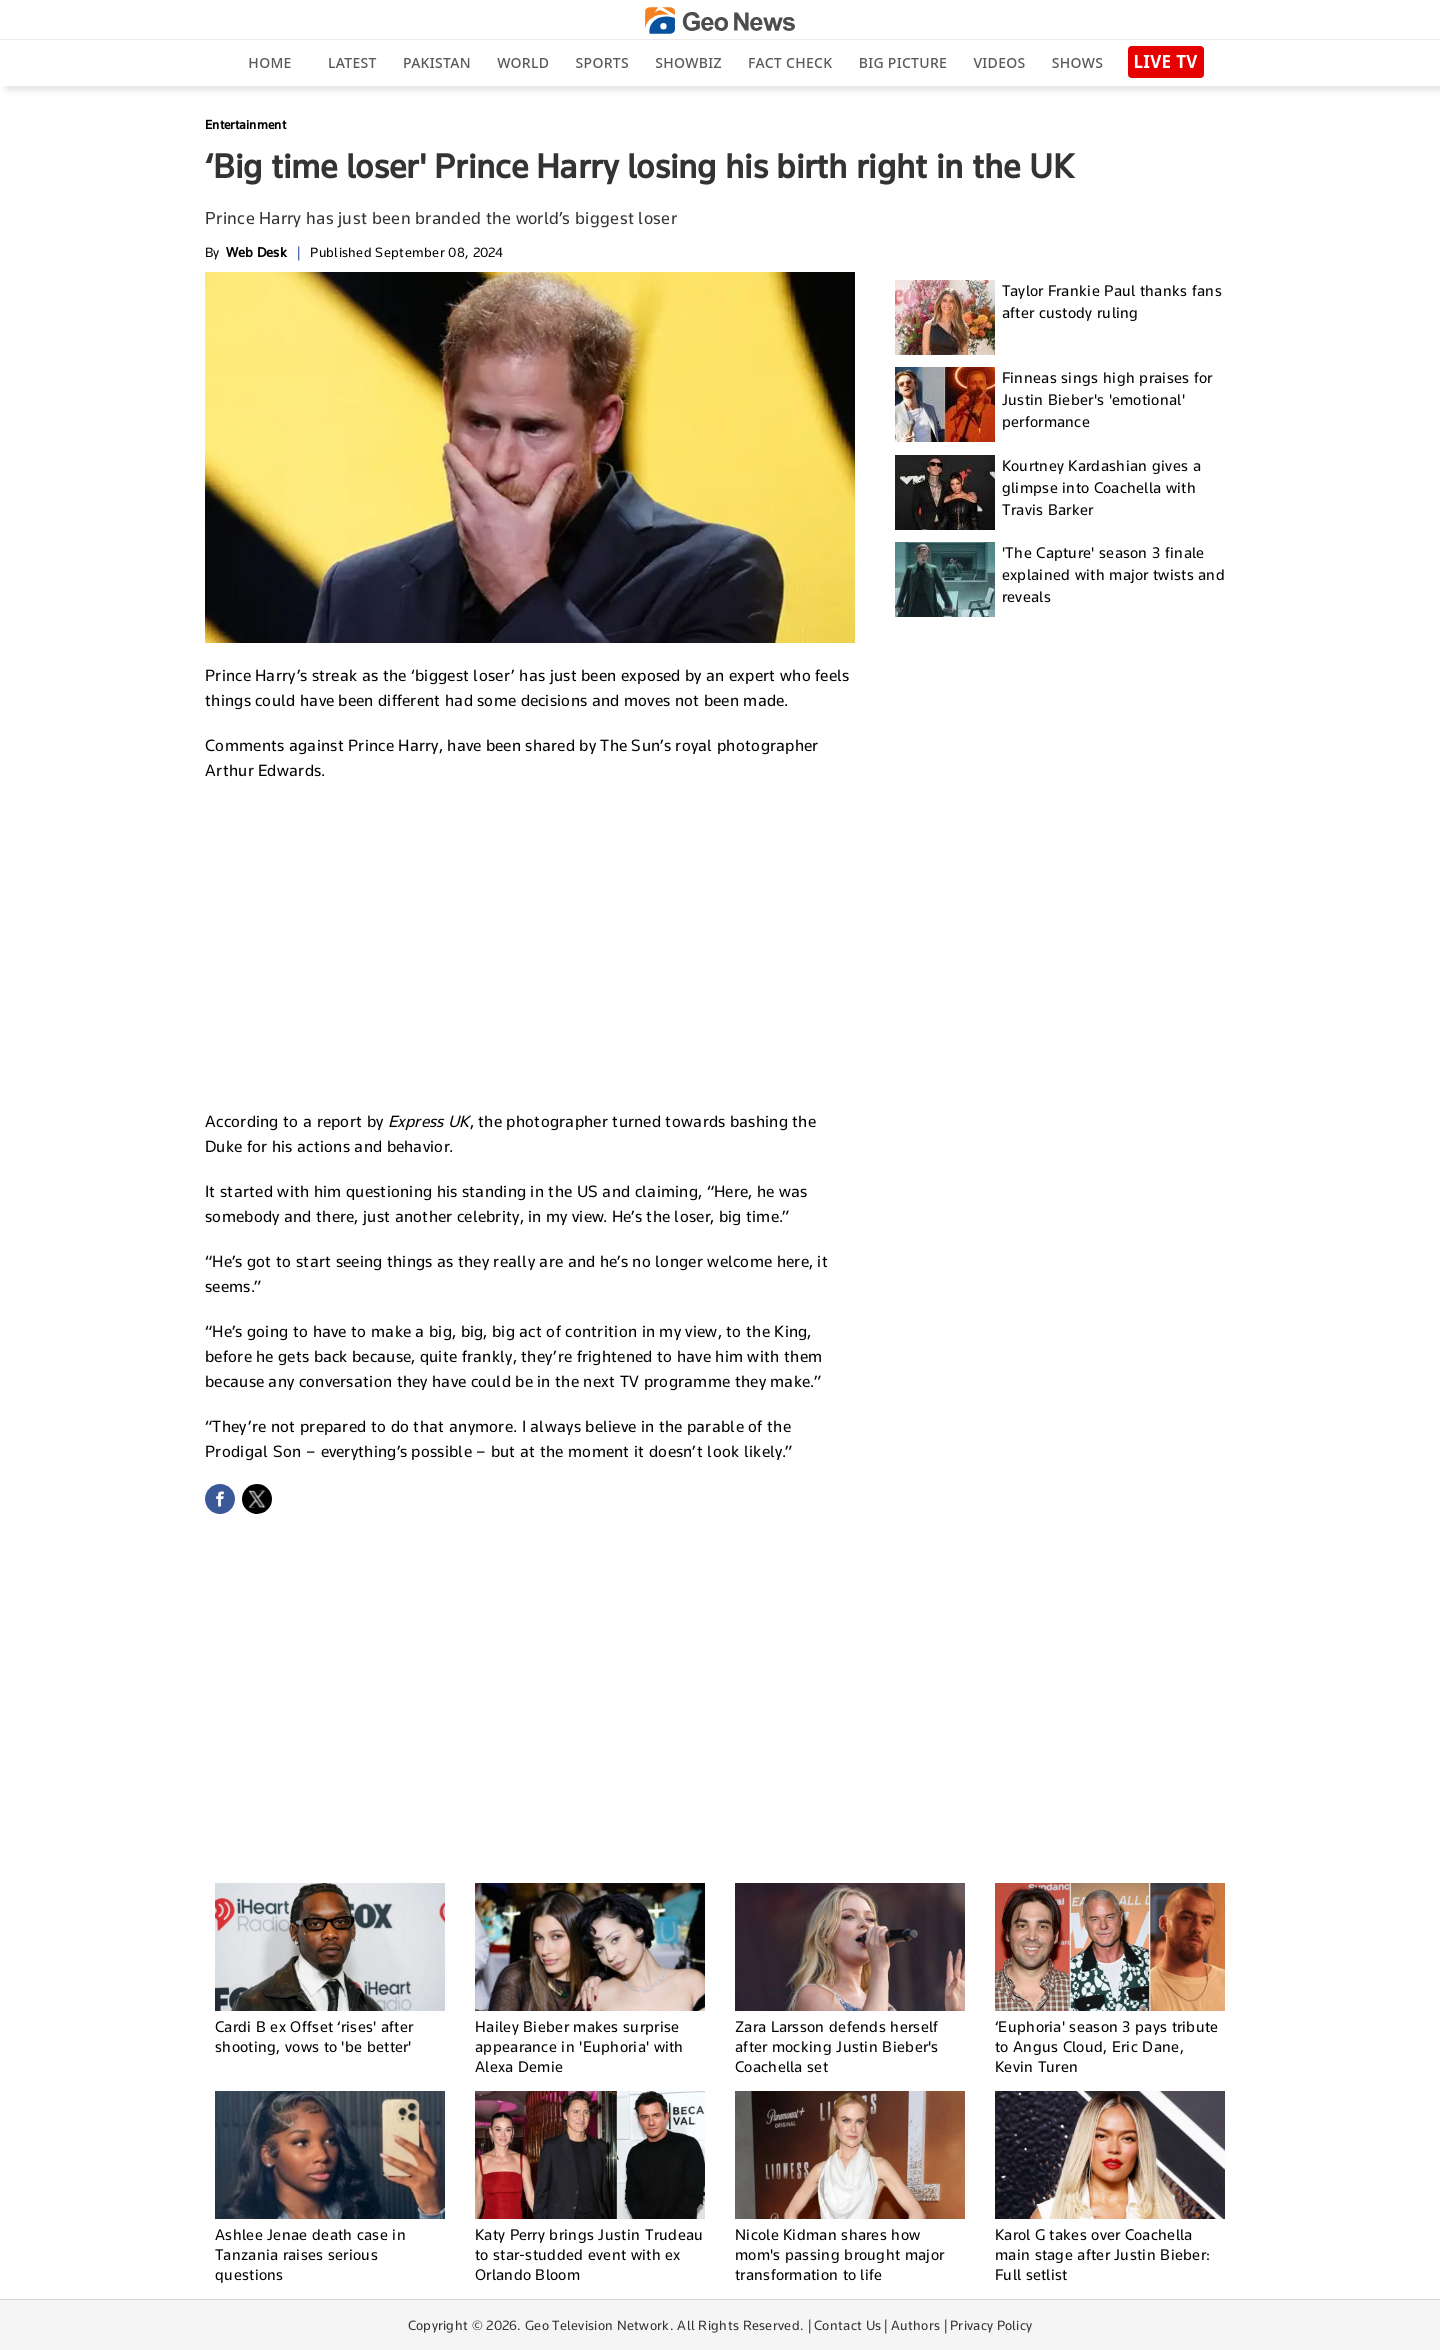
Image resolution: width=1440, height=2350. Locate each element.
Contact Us (847, 2325)
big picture (903, 62)
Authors (915, 2325)
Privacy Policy (991, 2325)
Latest (352, 62)
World (523, 62)
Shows (1077, 62)
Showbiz (688, 62)
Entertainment (245, 124)
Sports (602, 62)
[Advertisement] (530, 943)
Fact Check (790, 62)
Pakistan (437, 62)
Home (269, 62)
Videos (999, 62)
